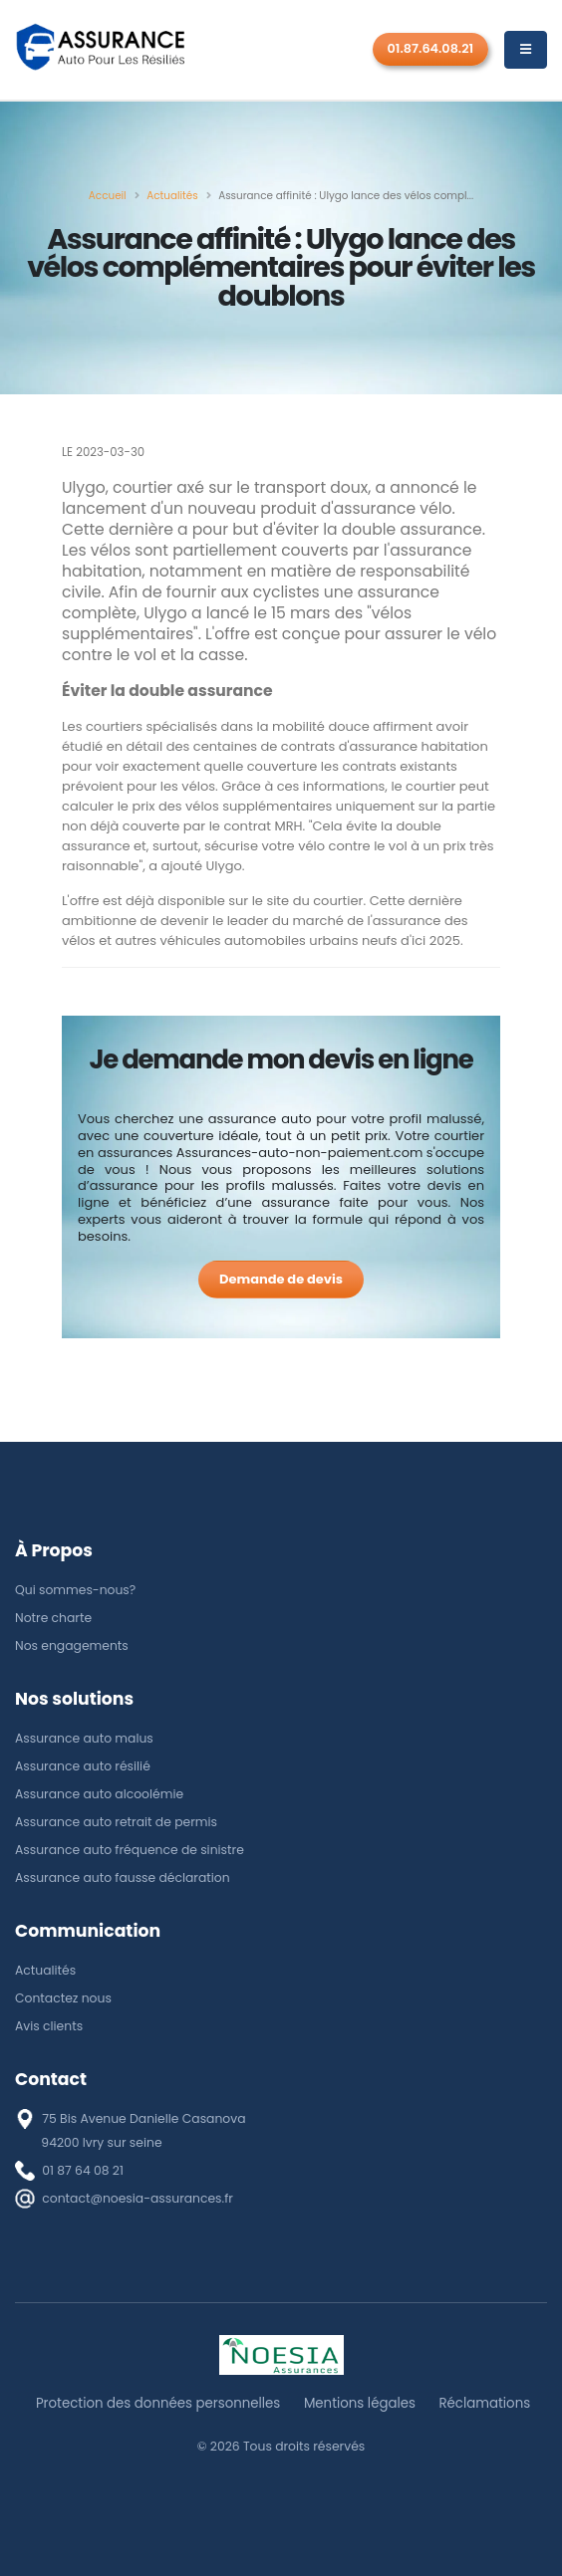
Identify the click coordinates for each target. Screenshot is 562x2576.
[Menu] (525, 50)
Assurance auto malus (84, 1738)
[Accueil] (108, 195)
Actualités (45, 1970)
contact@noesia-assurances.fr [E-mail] (137, 2198)
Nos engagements (72, 1645)
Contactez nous (63, 1998)
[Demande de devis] (281, 1279)
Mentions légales (360, 2403)
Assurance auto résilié (82, 1765)
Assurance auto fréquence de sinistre (129, 1849)
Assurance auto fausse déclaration (122, 1877)
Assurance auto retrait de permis (116, 1821)
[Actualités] (172, 195)
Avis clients (49, 2025)
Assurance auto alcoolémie (99, 1793)
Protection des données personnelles (158, 2403)
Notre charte (53, 1617)
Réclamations (484, 2403)
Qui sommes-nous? (75, 1589)
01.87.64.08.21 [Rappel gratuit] (431, 48)
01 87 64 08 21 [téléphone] (83, 2170)
